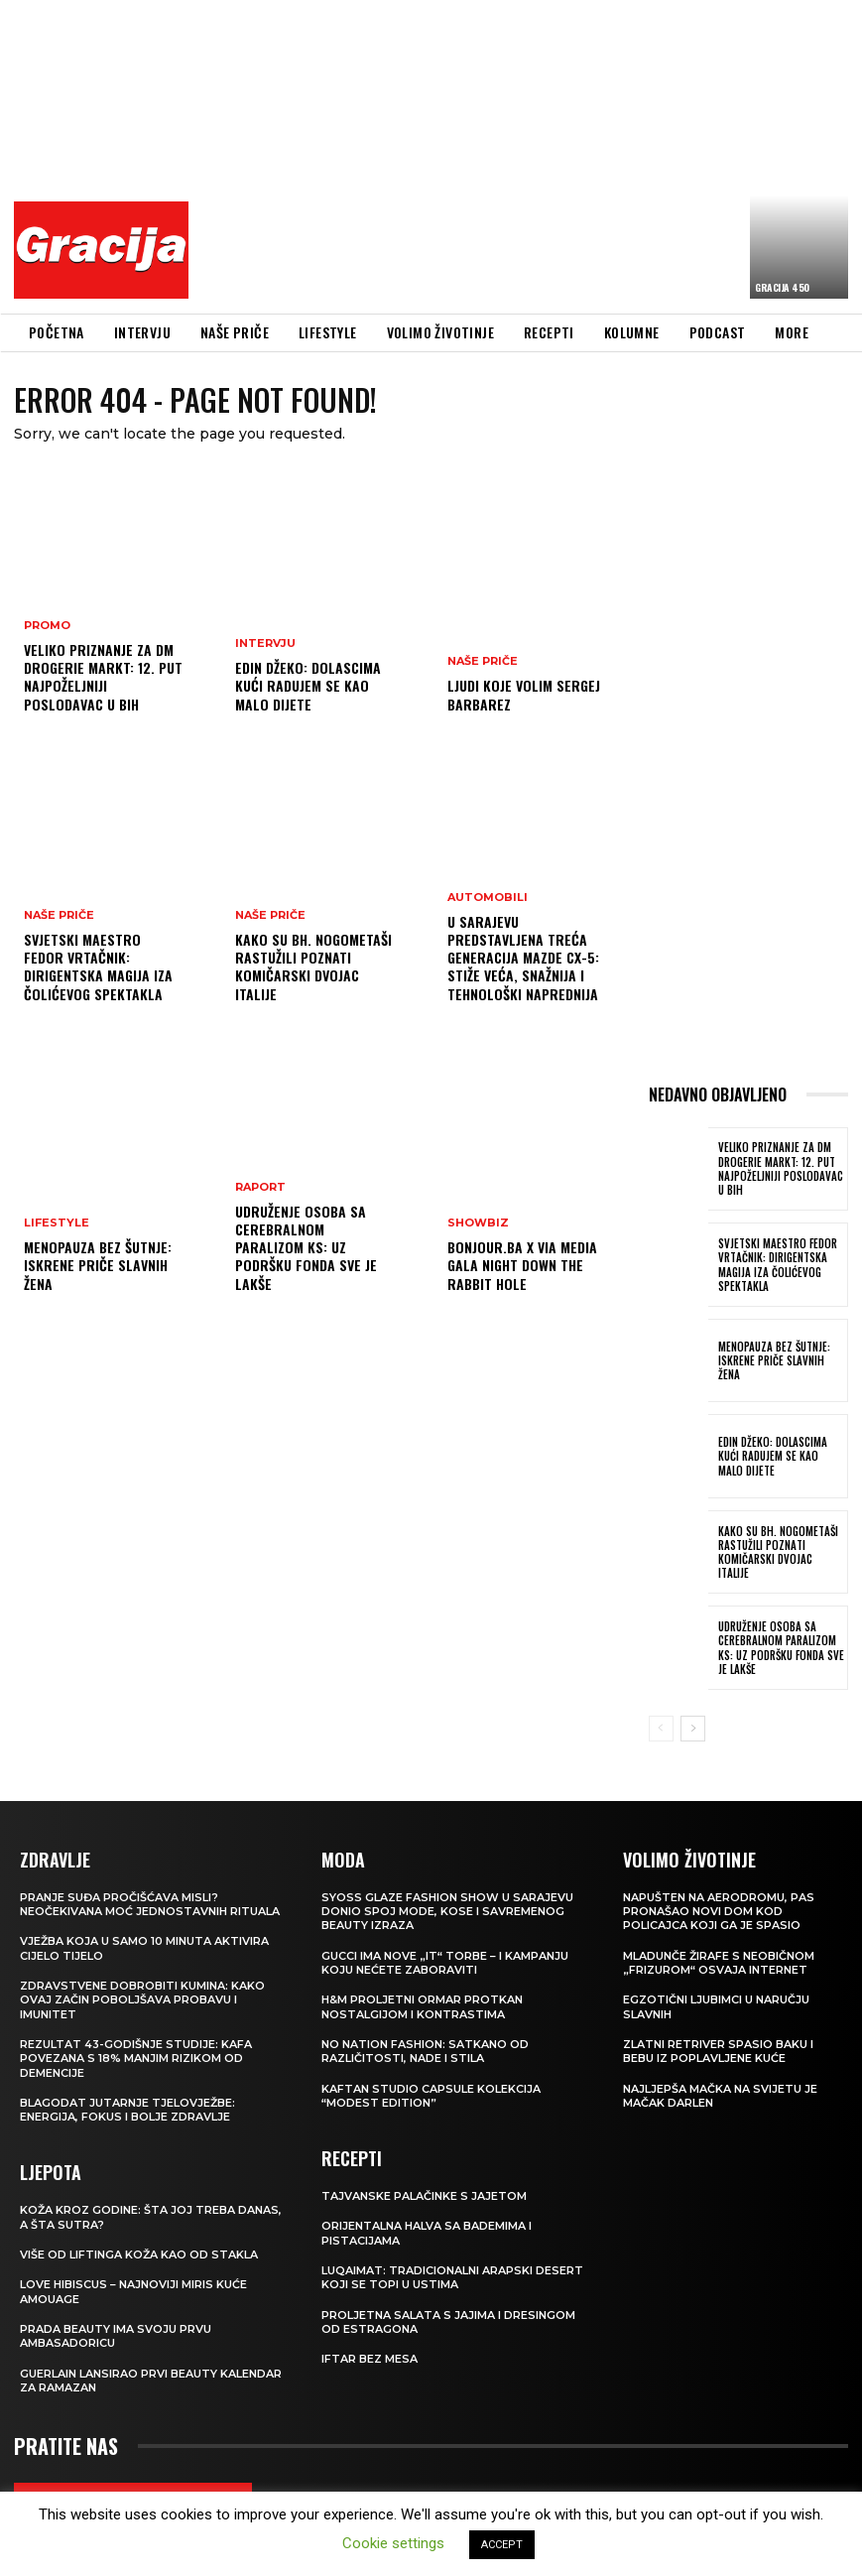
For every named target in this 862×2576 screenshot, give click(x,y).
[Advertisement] (531, 154)
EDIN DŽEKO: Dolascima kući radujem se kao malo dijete (308, 685)
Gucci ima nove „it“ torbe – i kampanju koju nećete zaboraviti (444, 1963)
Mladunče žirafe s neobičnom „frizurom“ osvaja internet (718, 1963)
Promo (47, 625)
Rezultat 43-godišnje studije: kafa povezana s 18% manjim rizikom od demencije (136, 2058)
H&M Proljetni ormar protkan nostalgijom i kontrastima (422, 2006)
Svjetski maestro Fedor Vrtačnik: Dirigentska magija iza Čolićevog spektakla (98, 966)
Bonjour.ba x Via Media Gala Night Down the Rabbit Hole (522, 1264)
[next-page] (692, 1728)
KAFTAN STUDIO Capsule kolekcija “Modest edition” (431, 2096)
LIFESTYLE (56, 1223)
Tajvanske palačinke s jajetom (424, 2196)
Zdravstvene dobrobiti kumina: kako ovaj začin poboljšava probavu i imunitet (142, 2000)
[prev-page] (661, 1728)
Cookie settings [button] (393, 2543)
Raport (260, 1187)
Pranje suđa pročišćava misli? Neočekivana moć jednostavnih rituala (150, 1904)
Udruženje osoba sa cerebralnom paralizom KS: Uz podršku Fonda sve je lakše (306, 1247)
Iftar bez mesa (369, 2359)
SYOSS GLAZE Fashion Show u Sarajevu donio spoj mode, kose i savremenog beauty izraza (447, 1911)
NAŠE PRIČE (59, 915)
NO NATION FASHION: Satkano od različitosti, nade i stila (425, 2051)
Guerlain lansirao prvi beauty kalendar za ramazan (151, 2380)
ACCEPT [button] (502, 2544)
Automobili (487, 897)
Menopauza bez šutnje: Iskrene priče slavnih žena (98, 1264)
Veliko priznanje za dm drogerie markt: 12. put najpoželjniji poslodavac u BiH (103, 676)
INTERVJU (265, 643)
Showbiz (478, 1223)
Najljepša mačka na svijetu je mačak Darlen (720, 2096)
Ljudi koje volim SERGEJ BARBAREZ (523, 694)
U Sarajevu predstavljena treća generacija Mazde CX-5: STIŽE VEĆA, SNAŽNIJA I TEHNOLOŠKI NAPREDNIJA (523, 957)
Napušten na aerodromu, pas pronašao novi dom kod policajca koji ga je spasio (718, 1911)
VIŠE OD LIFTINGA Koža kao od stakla (139, 2254)
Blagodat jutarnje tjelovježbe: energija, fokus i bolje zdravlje (127, 2110)
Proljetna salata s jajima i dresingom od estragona (448, 2322)
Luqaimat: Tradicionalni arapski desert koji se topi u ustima (452, 2277)
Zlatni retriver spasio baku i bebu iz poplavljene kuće (718, 2051)
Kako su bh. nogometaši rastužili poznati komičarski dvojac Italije (313, 966)
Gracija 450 (782, 287)
